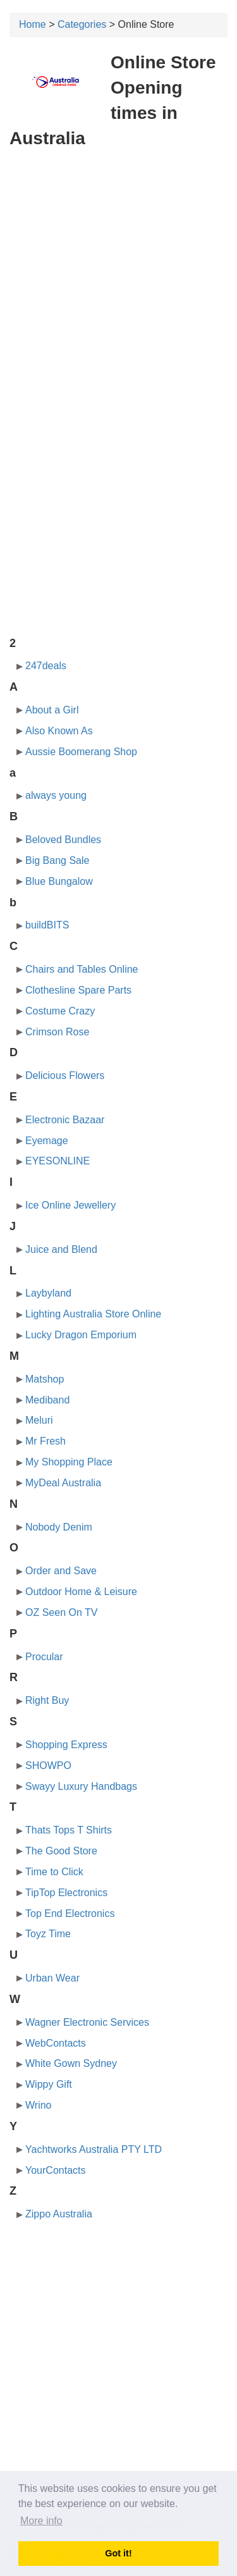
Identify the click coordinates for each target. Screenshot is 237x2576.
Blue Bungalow (59, 881)
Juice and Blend (61, 1249)
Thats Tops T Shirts (68, 1830)
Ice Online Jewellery (70, 1205)
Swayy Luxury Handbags (81, 1786)
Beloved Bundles (63, 839)
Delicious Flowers (64, 1075)
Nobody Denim (58, 1527)
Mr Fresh (45, 1441)
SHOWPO (48, 1765)
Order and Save (61, 1570)
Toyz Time (48, 1933)
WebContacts (55, 2043)
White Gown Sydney (71, 2063)
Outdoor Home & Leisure (81, 1591)
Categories (82, 24)
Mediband (47, 1400)
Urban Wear (52, 1978)
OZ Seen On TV (61, 1612)
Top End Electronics (69, 1913)
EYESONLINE (57, 1161)
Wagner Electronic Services (87, 2022)
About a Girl (51, 710)
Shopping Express (66, 1744)
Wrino (38, 2105)
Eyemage (46, 1140)
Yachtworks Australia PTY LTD (93, 2149)
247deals (45, 665)
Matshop (44, 1379)
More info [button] (41, 2520)
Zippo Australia (58, 2214)
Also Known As (59, 730)
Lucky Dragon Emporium (81, 1334)
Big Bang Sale (57, 860)
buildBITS (47, 925)
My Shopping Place (68, 1462)
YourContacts (55, 2170)
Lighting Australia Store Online (93, 1314)
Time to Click (54, 1871)
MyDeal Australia (63, 1482)
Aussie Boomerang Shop (81, 751)
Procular (44, 1656)
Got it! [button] (118, 2553)
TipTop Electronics (66, 1892)
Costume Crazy (60, 1011)
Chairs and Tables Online (81, 969)
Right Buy (47, 1700)
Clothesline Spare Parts (78, 990)
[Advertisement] (118, 281)
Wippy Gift (48, 2084)
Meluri (39, 1420)
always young (56, 795)
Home (32, 24)
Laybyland (48, 1293)
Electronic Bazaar (64, 1119)
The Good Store (61, 1851)
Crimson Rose (57, 1031)
